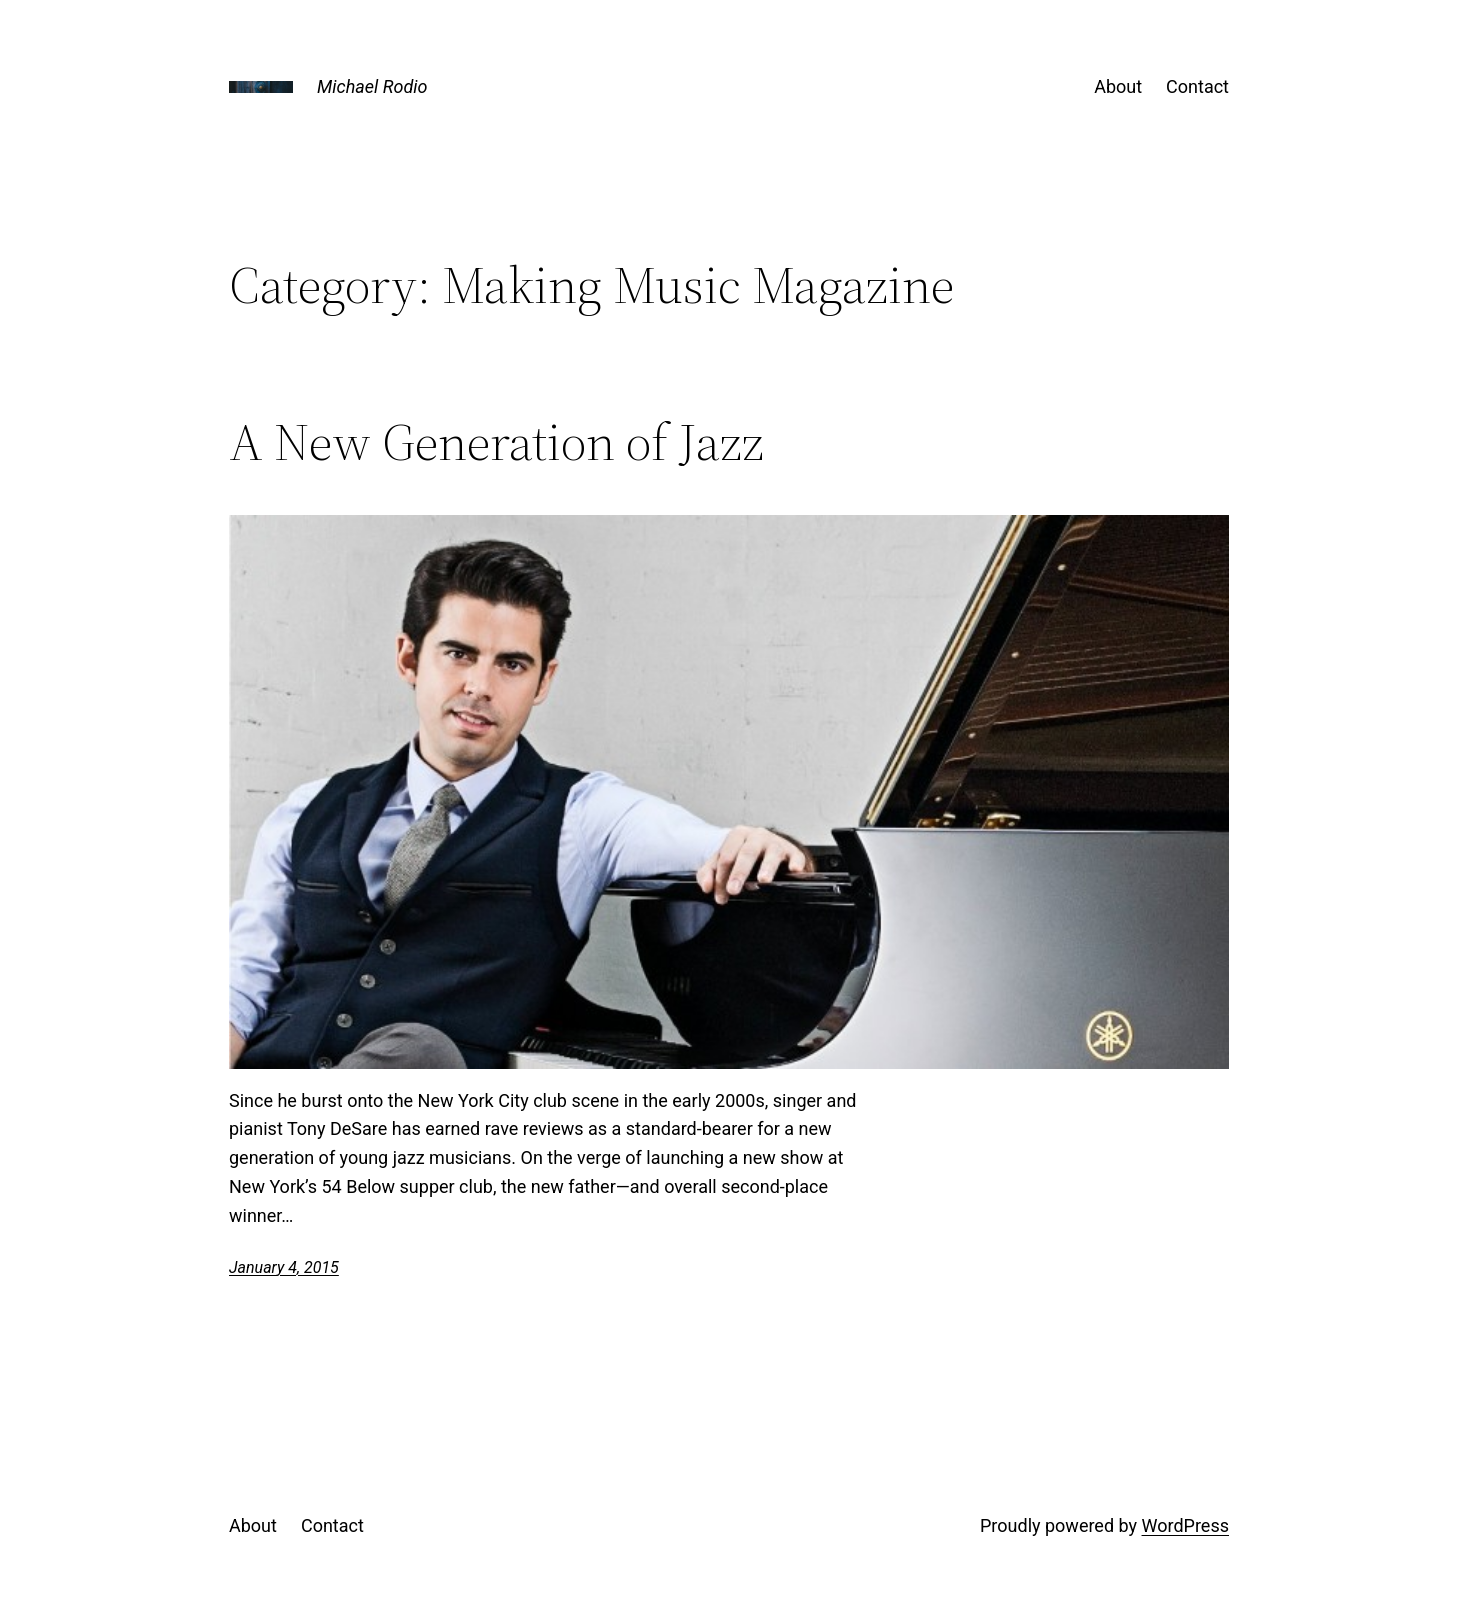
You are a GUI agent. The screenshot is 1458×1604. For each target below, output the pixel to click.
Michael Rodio (372, 86)
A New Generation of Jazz (496, 442)
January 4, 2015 (284, 1267)
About (1118, 86)
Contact (1197, 86)
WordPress (1185, 1525)
